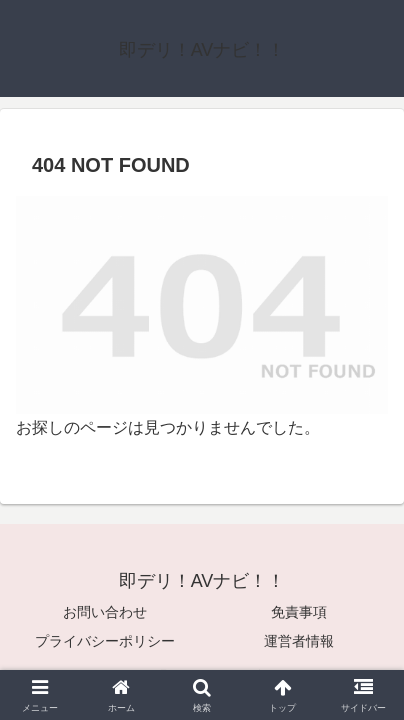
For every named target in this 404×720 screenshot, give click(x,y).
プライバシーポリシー (105, 641)
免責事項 (299, 612)
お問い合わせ (105, 612)
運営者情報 (299, 641)
